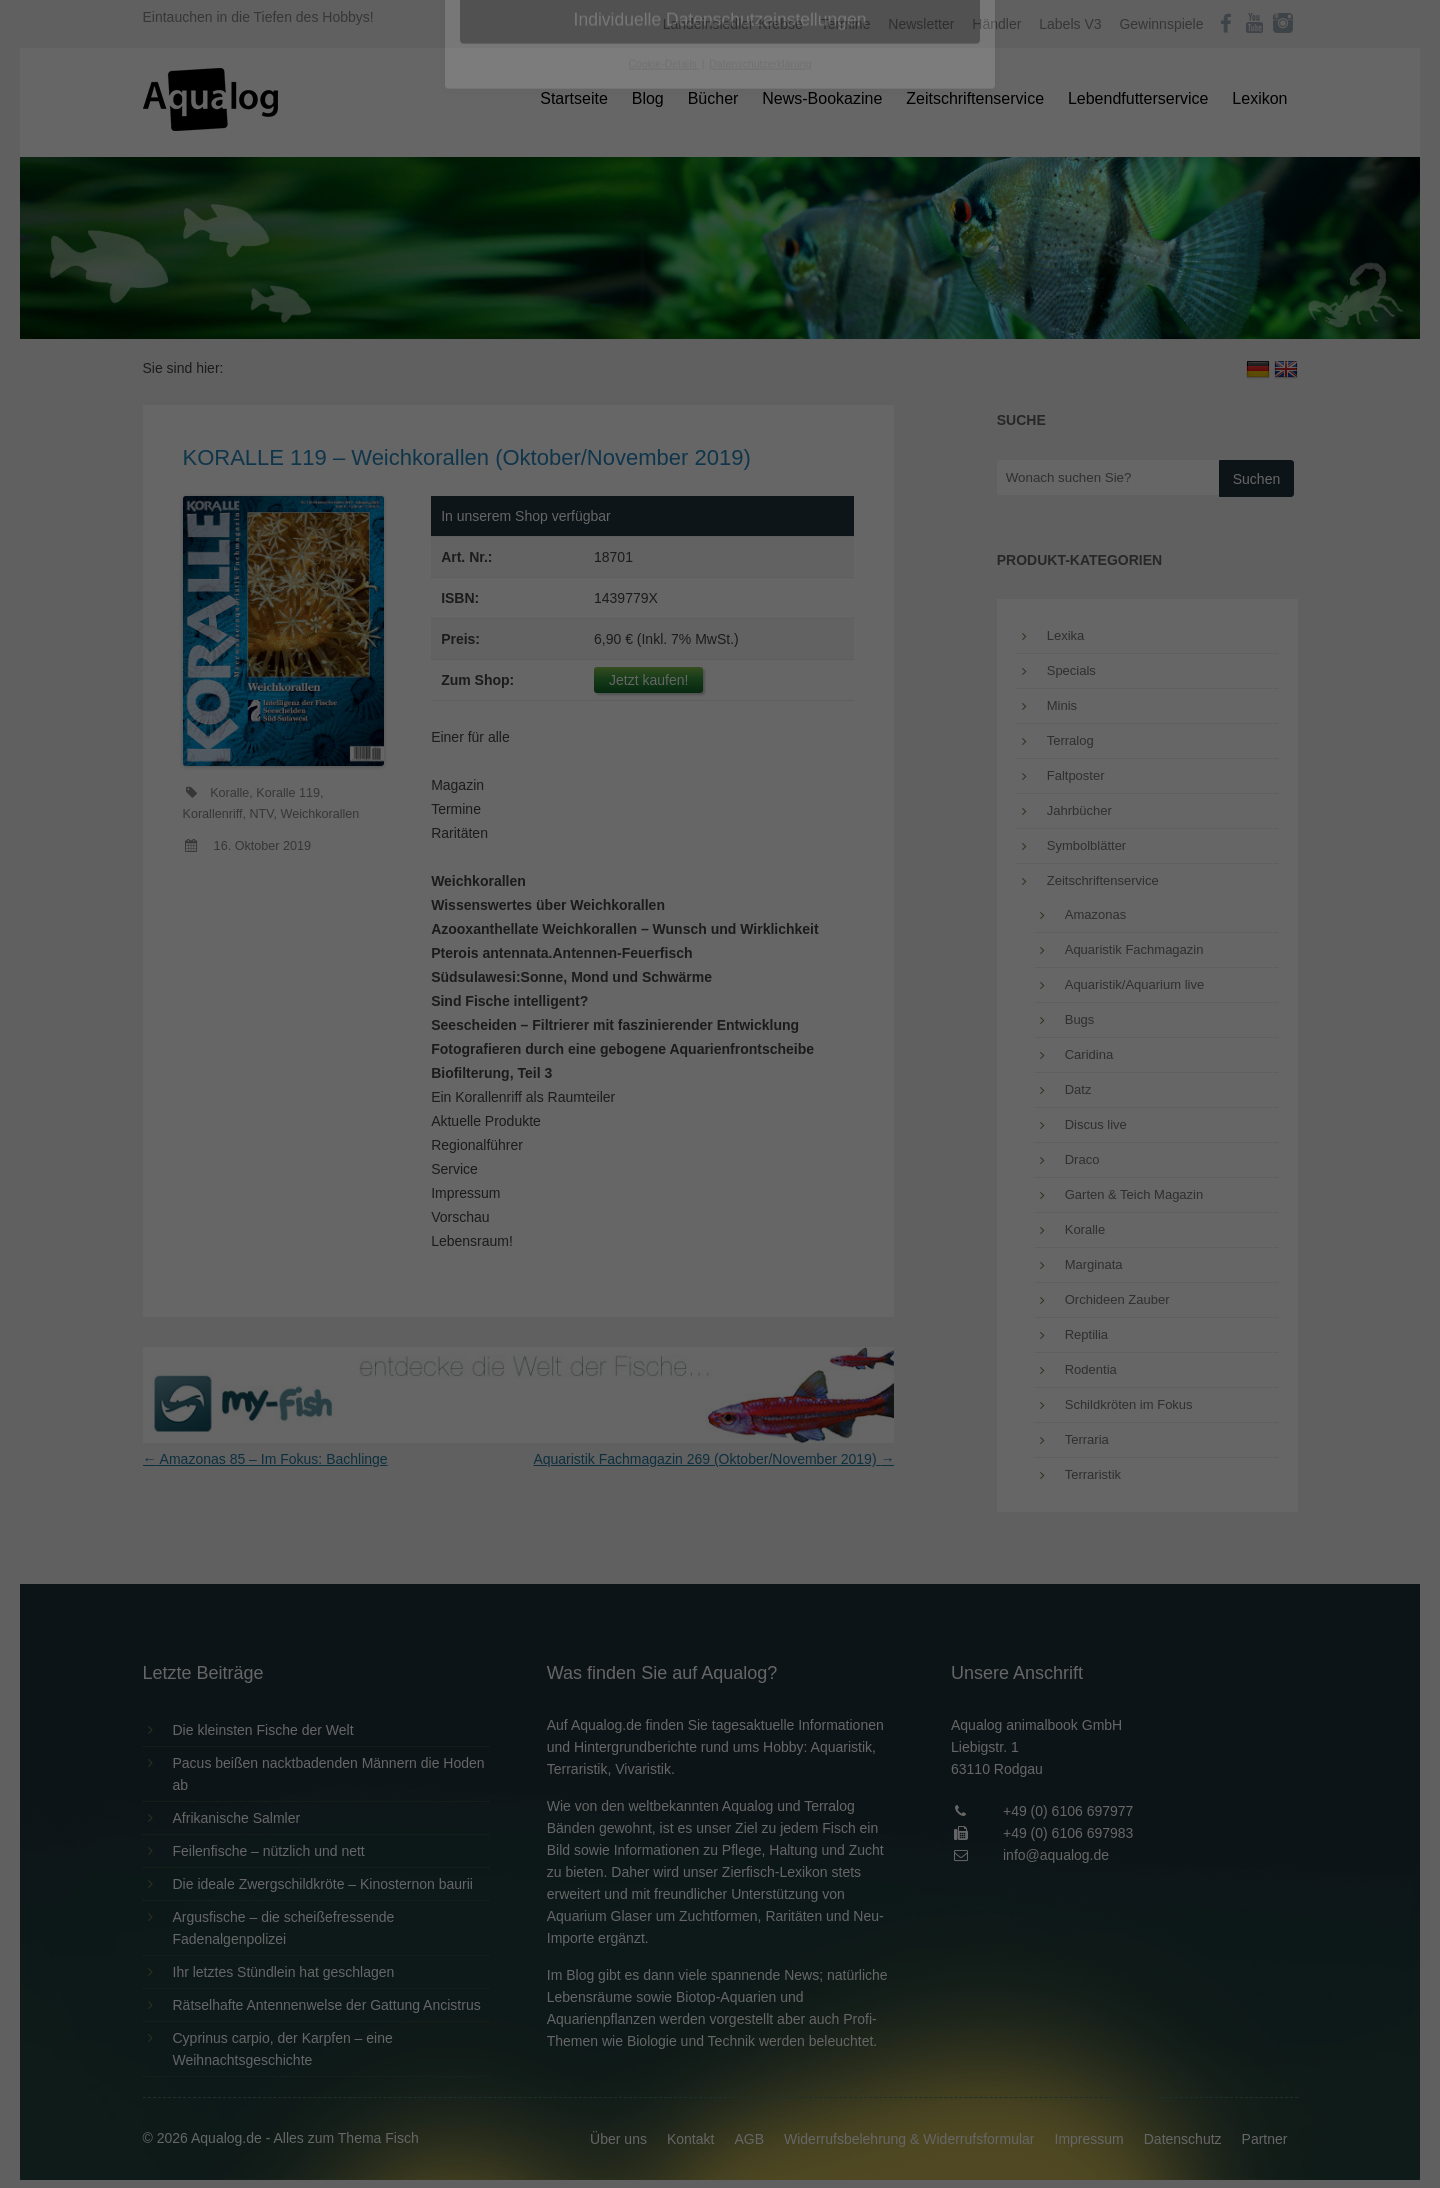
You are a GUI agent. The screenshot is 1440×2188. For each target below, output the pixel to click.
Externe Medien (904, 321)
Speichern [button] (720, 451)
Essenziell (505, 321)
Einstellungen (502, 275)
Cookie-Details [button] (664, 554)
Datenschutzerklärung (594, 256)
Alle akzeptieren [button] (720, 392)
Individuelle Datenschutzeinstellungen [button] (720, 510)
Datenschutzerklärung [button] (760, 554)
